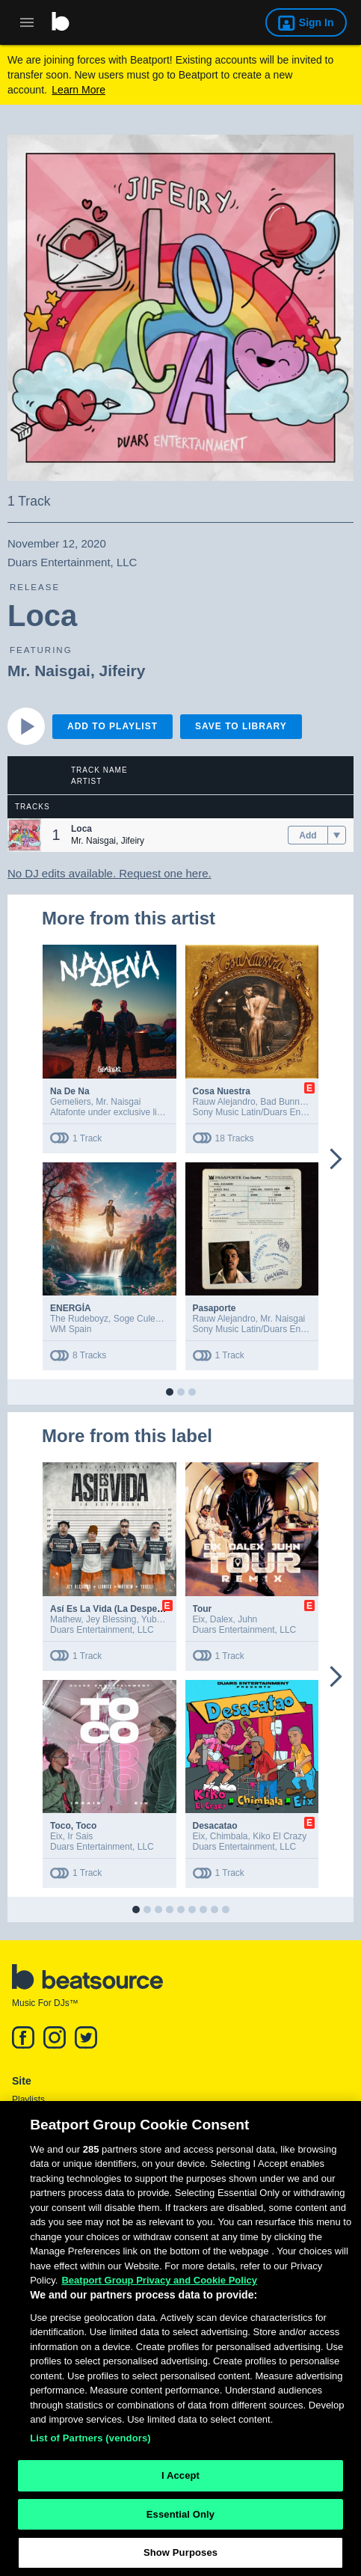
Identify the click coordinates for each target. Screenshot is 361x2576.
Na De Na (70, 1091)
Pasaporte (214, 1308)
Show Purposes (180, 2559)
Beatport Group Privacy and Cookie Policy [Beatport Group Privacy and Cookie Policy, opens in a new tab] (159, 2286)
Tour (202, 1609)
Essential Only (180, 2520)
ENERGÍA (70, 1308)
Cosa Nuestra (221, 1091)
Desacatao (215, 1826)
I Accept (180, 2481)
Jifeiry (122, 670)
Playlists (28, 2099)
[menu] (336, 835)
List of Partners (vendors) (90, 2444)
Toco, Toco (73, 1826)
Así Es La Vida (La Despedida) (114, 1609)
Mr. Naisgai (48, 670)
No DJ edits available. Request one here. (109, 873)
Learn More (78, 90)
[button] (24, 835)
